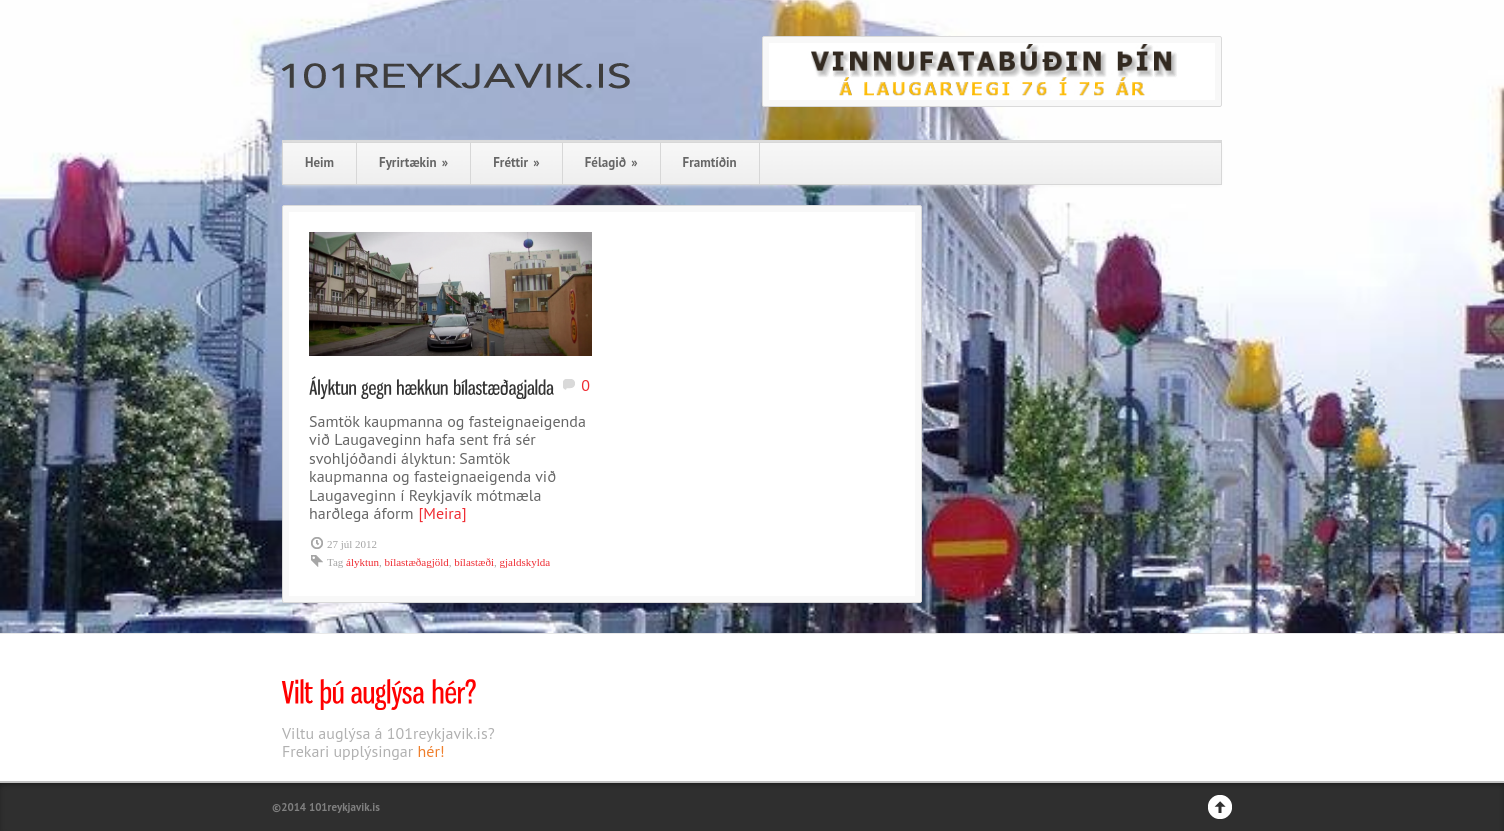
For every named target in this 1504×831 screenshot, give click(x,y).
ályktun (362, 562)
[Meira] (442, 513)
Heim (319, 162)
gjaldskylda (525, 562)
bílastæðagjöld (417, 562)
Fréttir (516, 162)
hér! (431, 751)
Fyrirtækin (413, 162)
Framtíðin (710, 162)
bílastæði (474, 562)
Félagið (611, 162)
